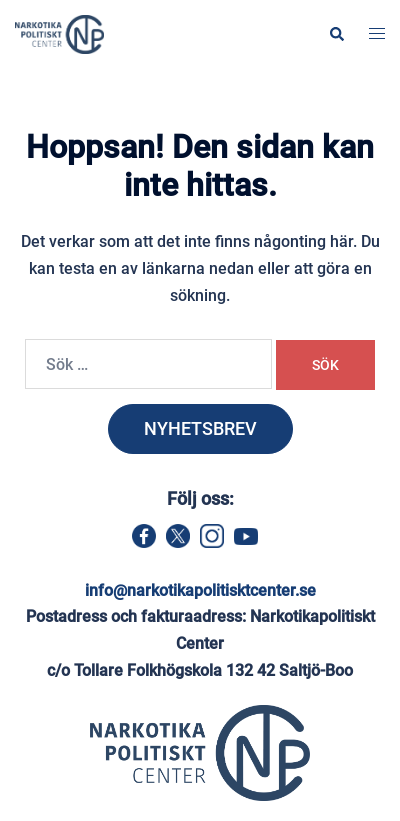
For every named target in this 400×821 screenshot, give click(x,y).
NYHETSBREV (200, 428)
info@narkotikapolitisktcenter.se (200, 590)
